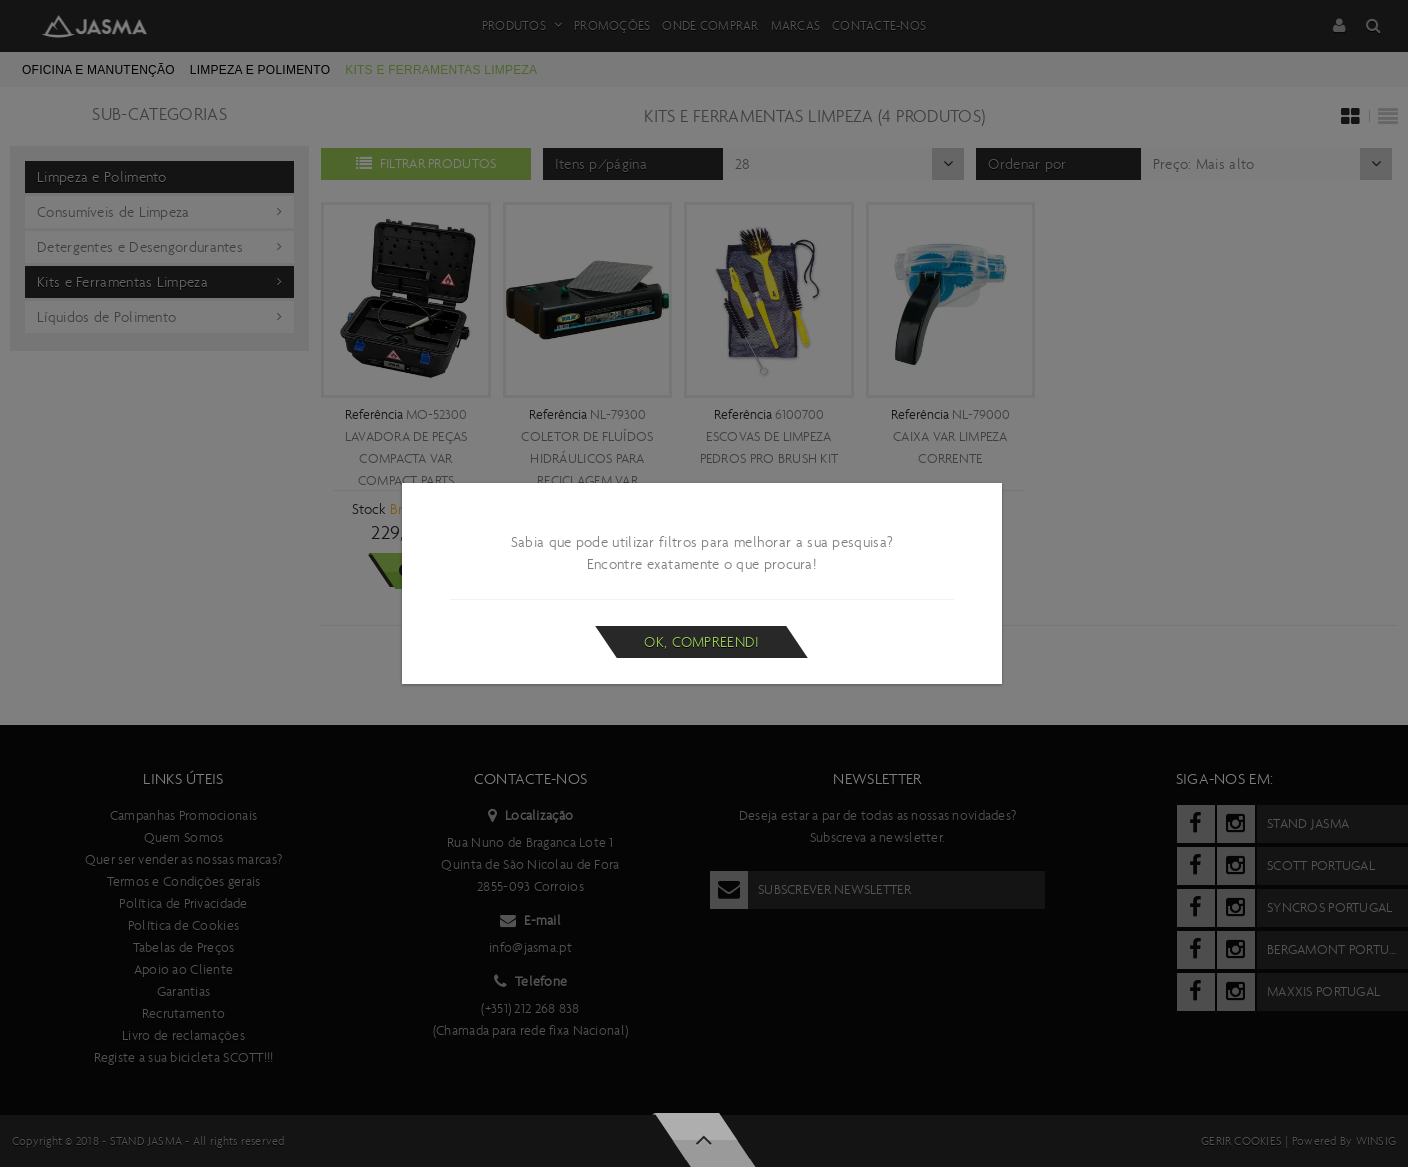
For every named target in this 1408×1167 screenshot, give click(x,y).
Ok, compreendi (701, 642)
